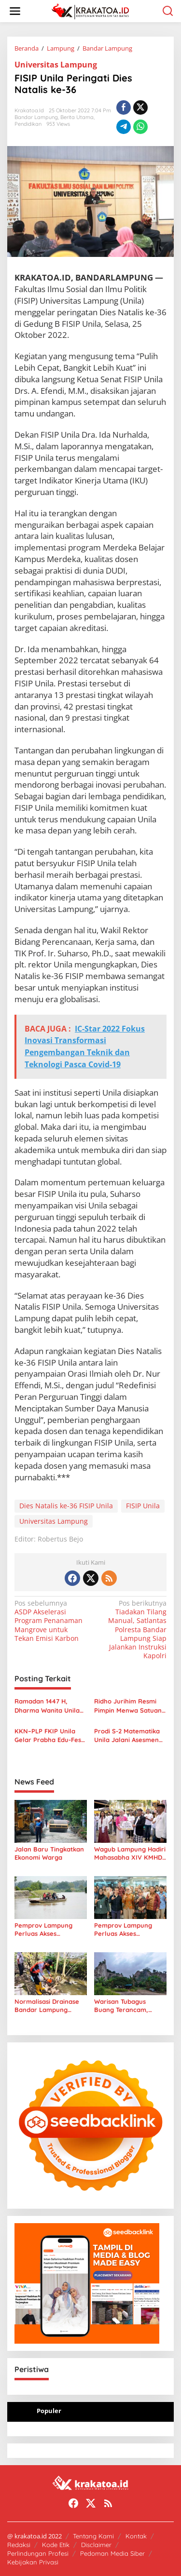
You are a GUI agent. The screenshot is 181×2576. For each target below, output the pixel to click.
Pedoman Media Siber (112, 2553)
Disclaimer (96, 2545)
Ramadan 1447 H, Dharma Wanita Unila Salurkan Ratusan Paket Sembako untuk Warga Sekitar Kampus (49, 1705)
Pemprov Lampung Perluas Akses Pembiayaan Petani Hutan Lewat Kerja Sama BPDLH (123, 1929)
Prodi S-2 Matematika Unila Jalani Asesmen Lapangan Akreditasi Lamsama (127, 1735)
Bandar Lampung (36, 117)
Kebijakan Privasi (32, 2562)
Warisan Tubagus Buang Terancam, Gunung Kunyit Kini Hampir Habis (123, 2006)
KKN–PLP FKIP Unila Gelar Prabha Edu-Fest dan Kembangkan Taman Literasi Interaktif (49, 1735)
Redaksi (18, 2545)
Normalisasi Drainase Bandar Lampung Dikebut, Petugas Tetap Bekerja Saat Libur (49, 2006)
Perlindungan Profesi (38, 2553)
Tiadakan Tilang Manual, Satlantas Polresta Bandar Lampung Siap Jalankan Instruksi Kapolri (130, 1629)
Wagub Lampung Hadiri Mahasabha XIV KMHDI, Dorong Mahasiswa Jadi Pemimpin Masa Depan (130, 1853)
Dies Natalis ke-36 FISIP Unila (66, 1505)
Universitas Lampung (55, 64)
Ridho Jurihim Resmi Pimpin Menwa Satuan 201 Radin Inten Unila (128, 1705)
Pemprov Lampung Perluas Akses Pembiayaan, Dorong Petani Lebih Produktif (48, 1929)
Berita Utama (77, 117)
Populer (49, 2410)
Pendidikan (28, 124)
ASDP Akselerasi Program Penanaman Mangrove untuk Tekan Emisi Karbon (50, 1621)
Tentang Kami (93, 2536)
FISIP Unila (143, 1505)
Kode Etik (56, 2545)
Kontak (136, 2536)
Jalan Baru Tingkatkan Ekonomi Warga (49, 1853)
